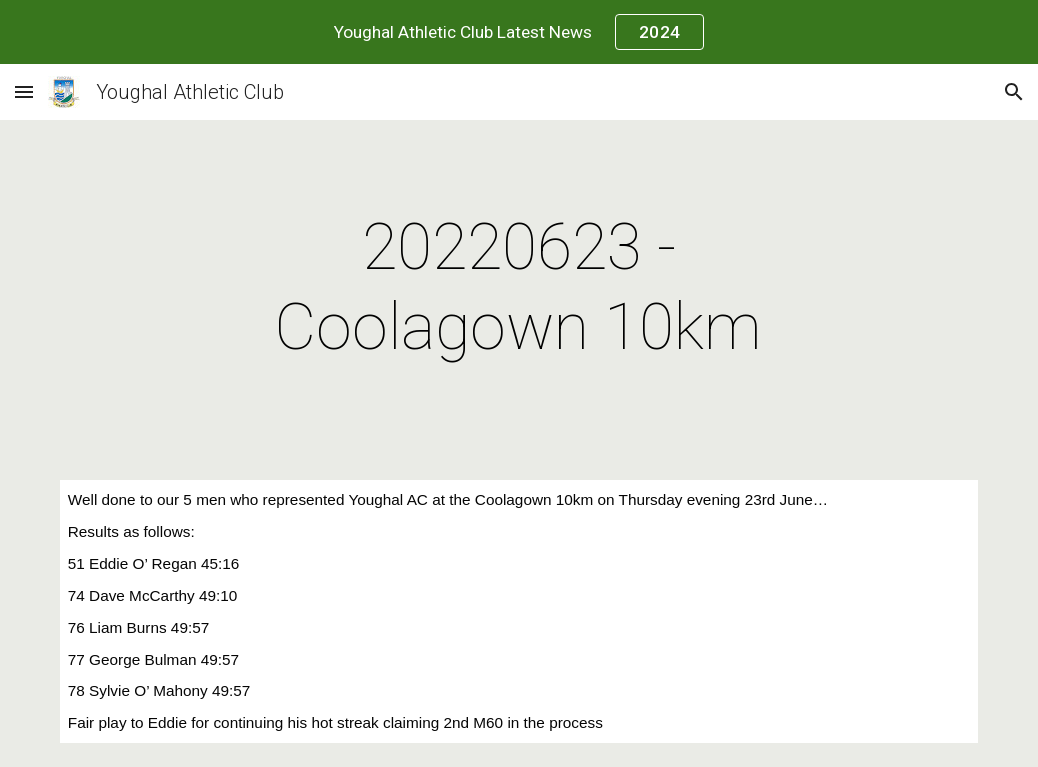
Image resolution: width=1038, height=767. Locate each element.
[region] (519, 32)
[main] (519, 288)
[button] (24, 91)
